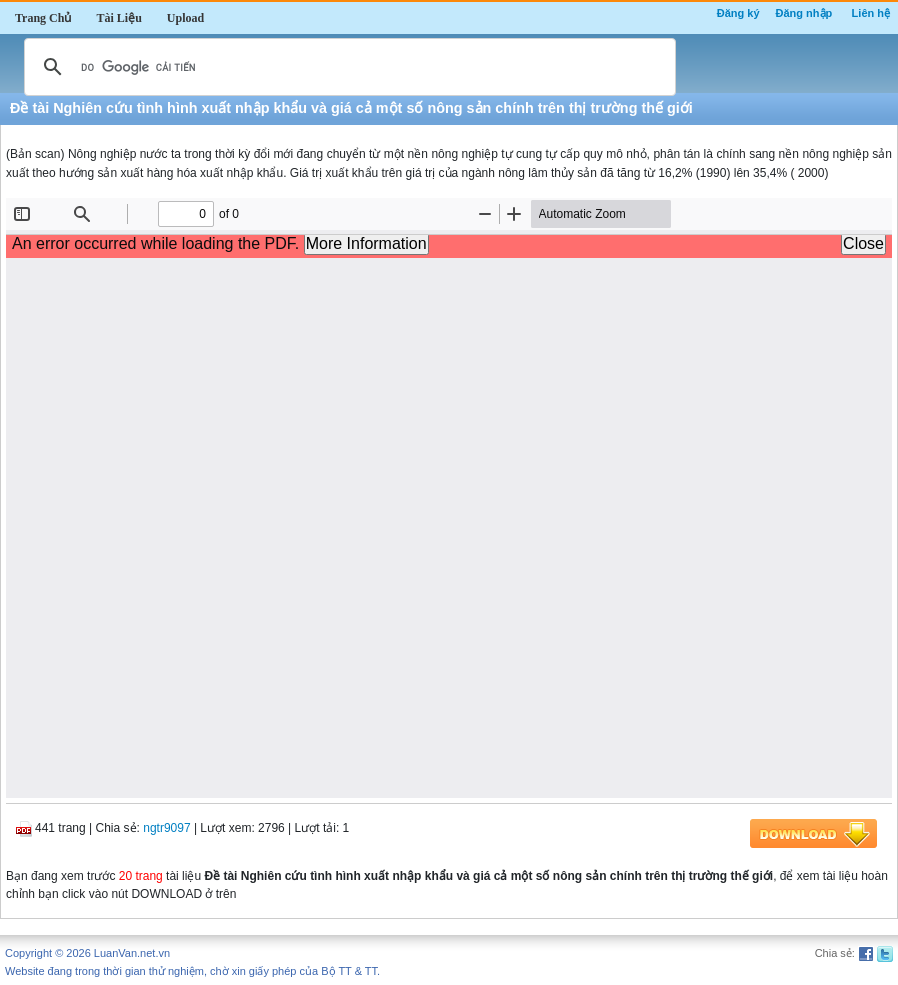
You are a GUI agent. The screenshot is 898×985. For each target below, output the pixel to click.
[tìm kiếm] (347, 67)
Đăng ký (738, 13)
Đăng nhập (804, 13)
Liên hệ (871, 13)
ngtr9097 (166, 828)
